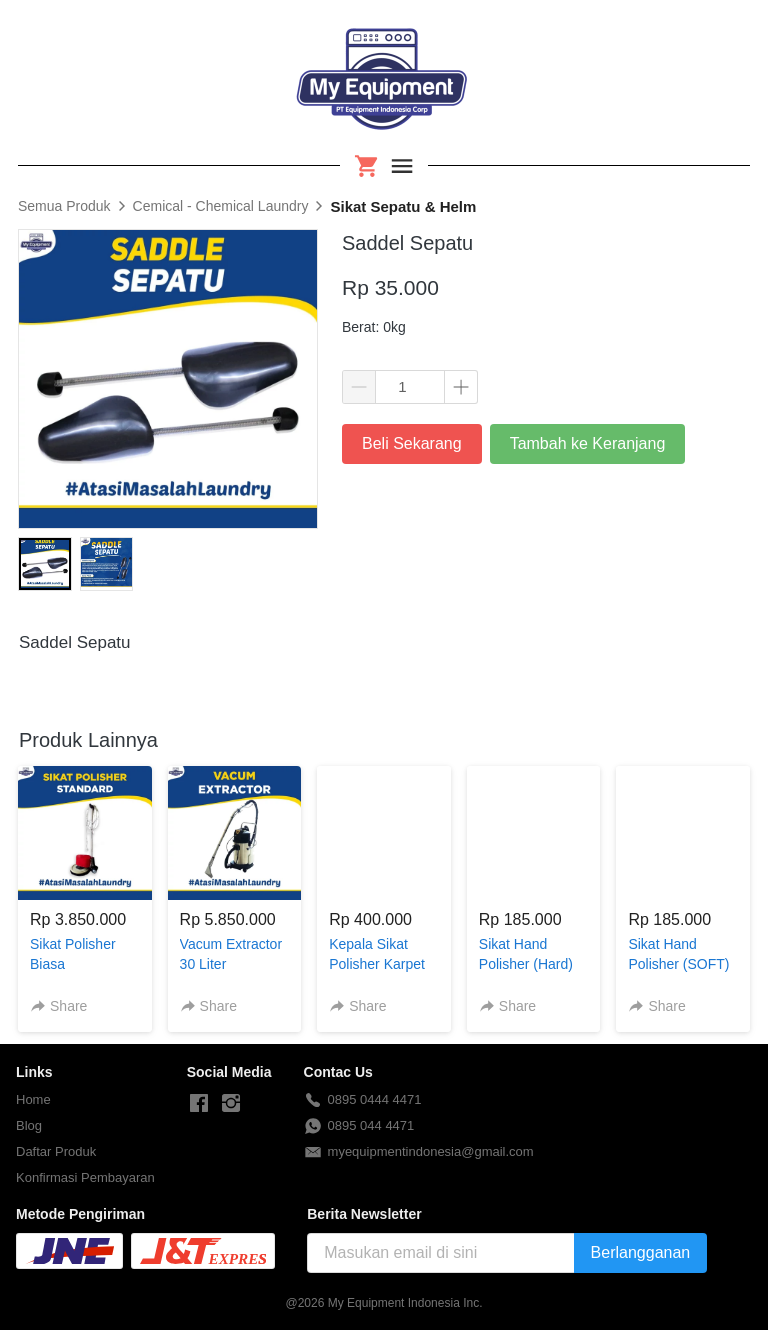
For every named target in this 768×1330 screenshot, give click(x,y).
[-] (199, 1104)
